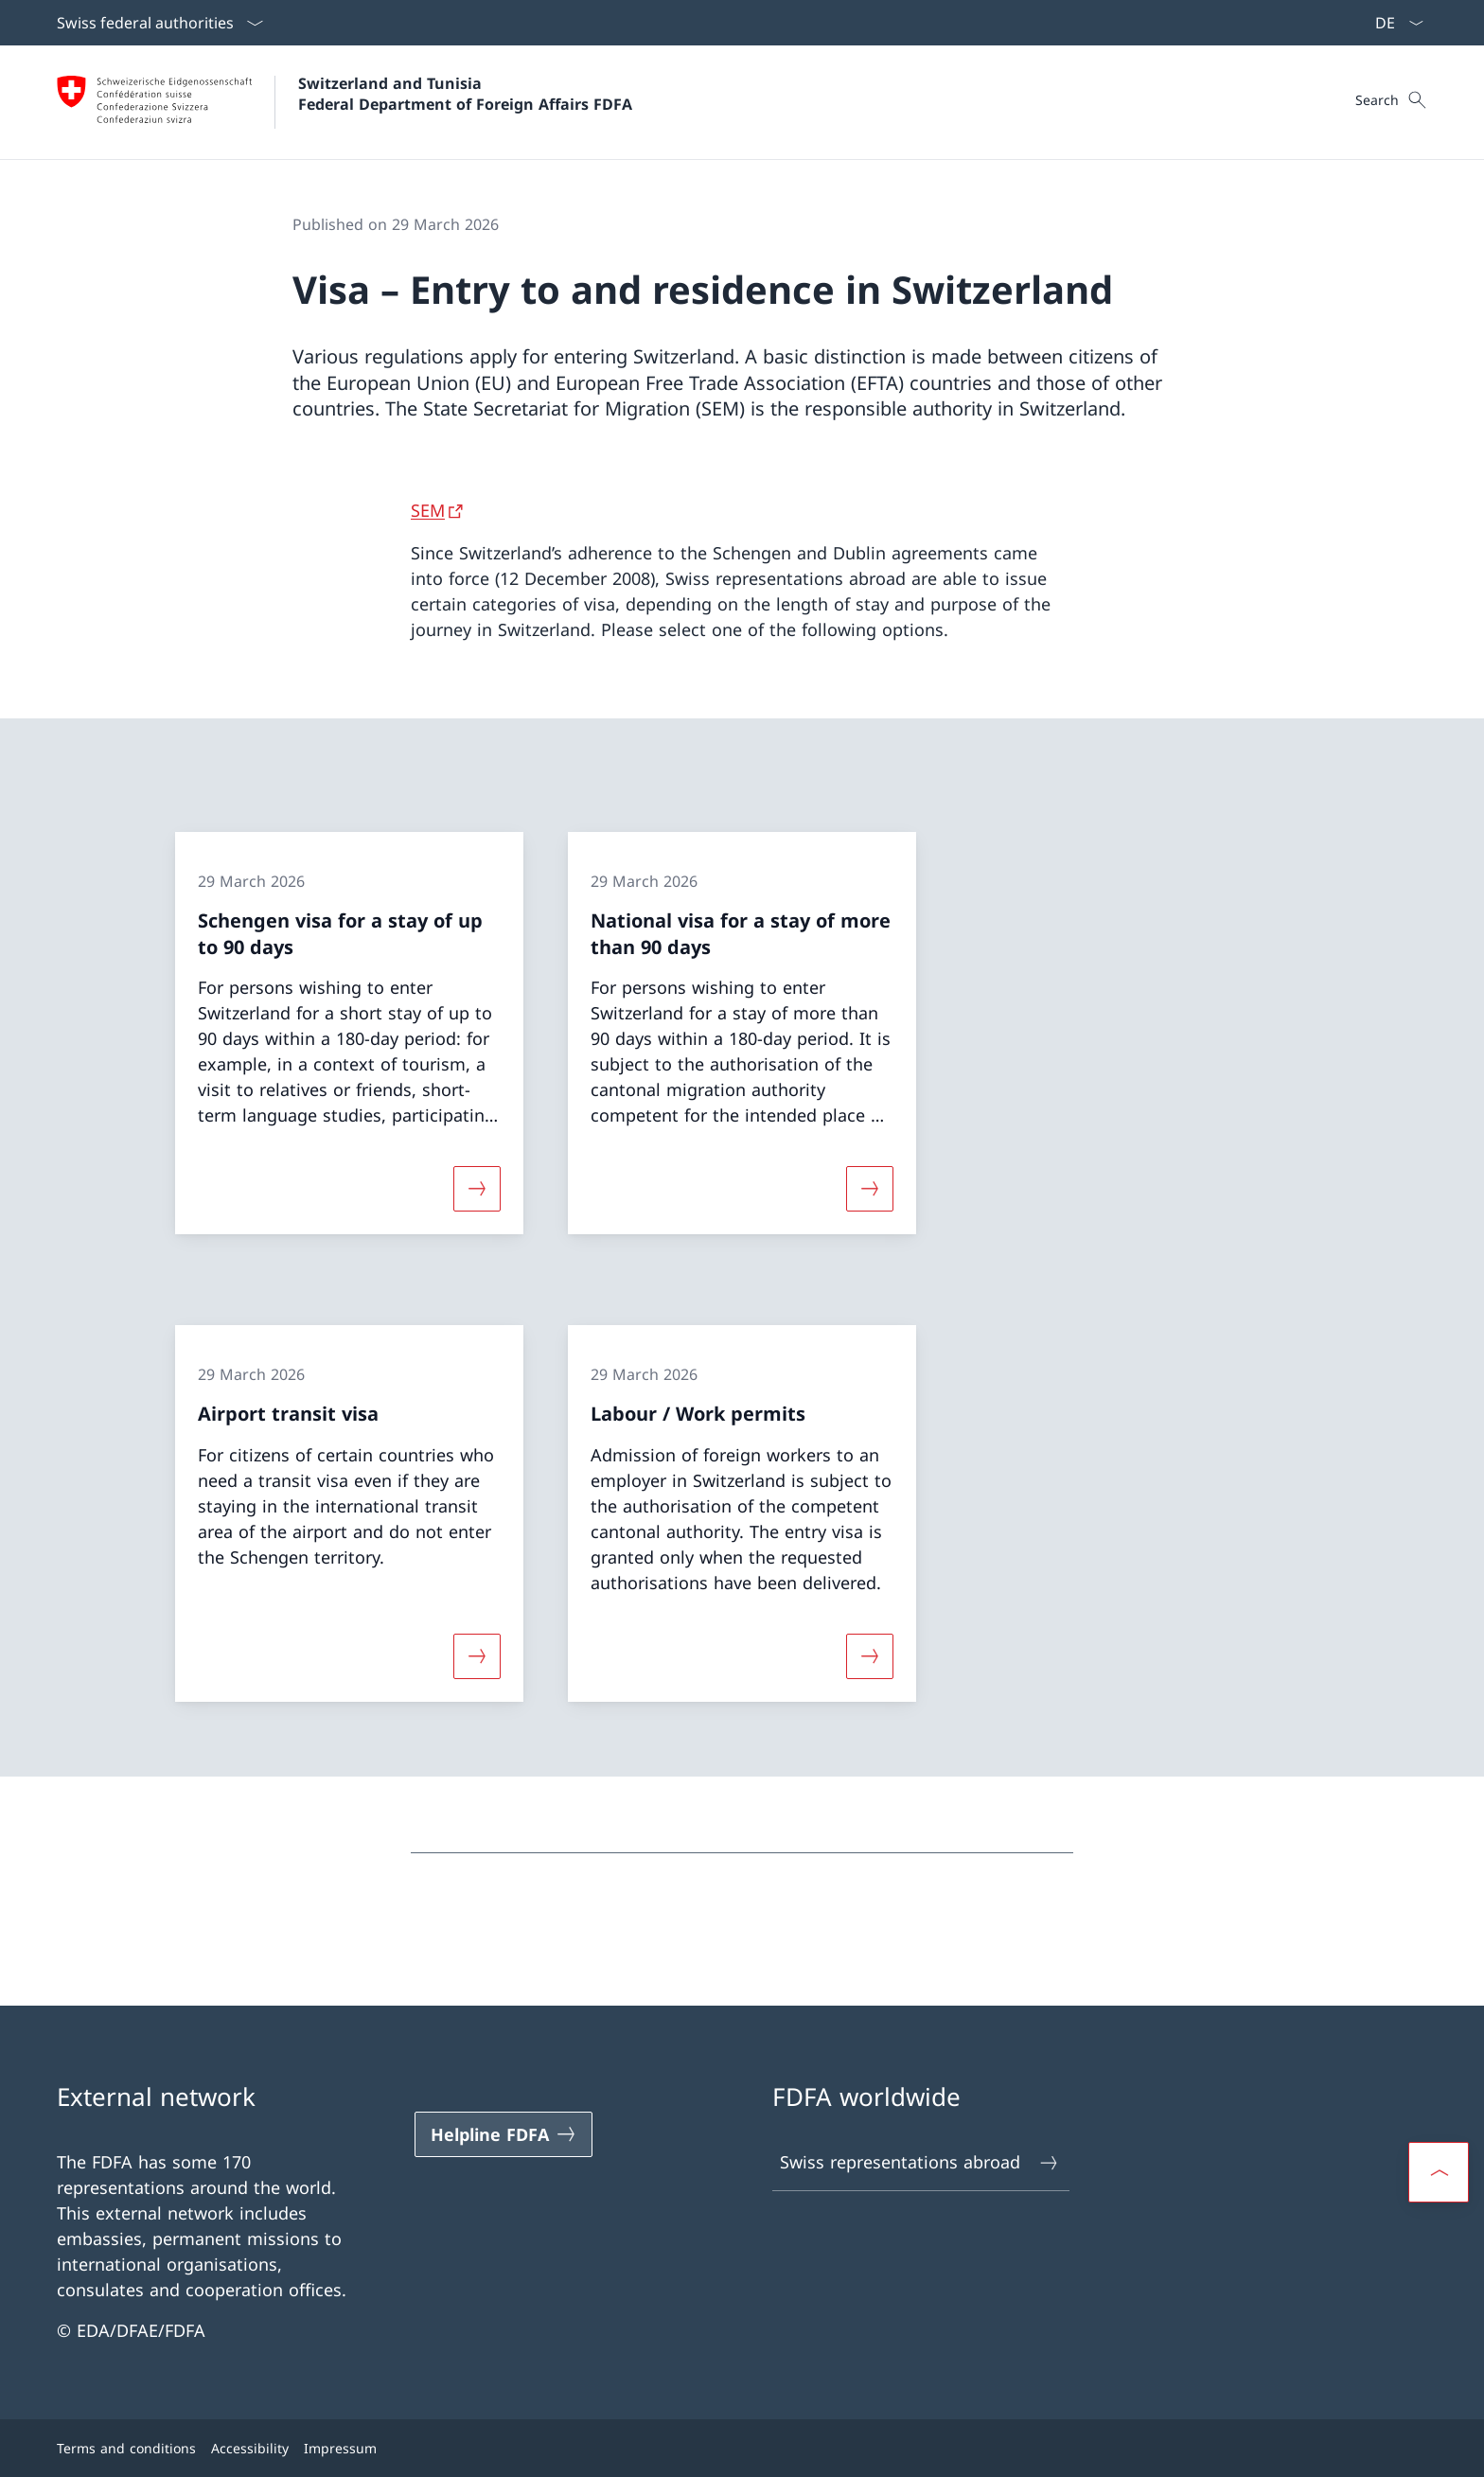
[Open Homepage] (344, 102)
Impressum (340, 2448)
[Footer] (742, 2448)
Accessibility (250, 2448)
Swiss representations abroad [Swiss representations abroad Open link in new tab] (920, 2162)
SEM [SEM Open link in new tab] (428, 510)
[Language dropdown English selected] (1393, 22)
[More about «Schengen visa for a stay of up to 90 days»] (477, 1189)
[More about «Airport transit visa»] (477, 1655)
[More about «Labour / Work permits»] (869, 1655)
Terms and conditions (126, 2448)
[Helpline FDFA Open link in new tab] (503, 2134)
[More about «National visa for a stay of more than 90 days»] (869, 1189)
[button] (1438, 2172)
